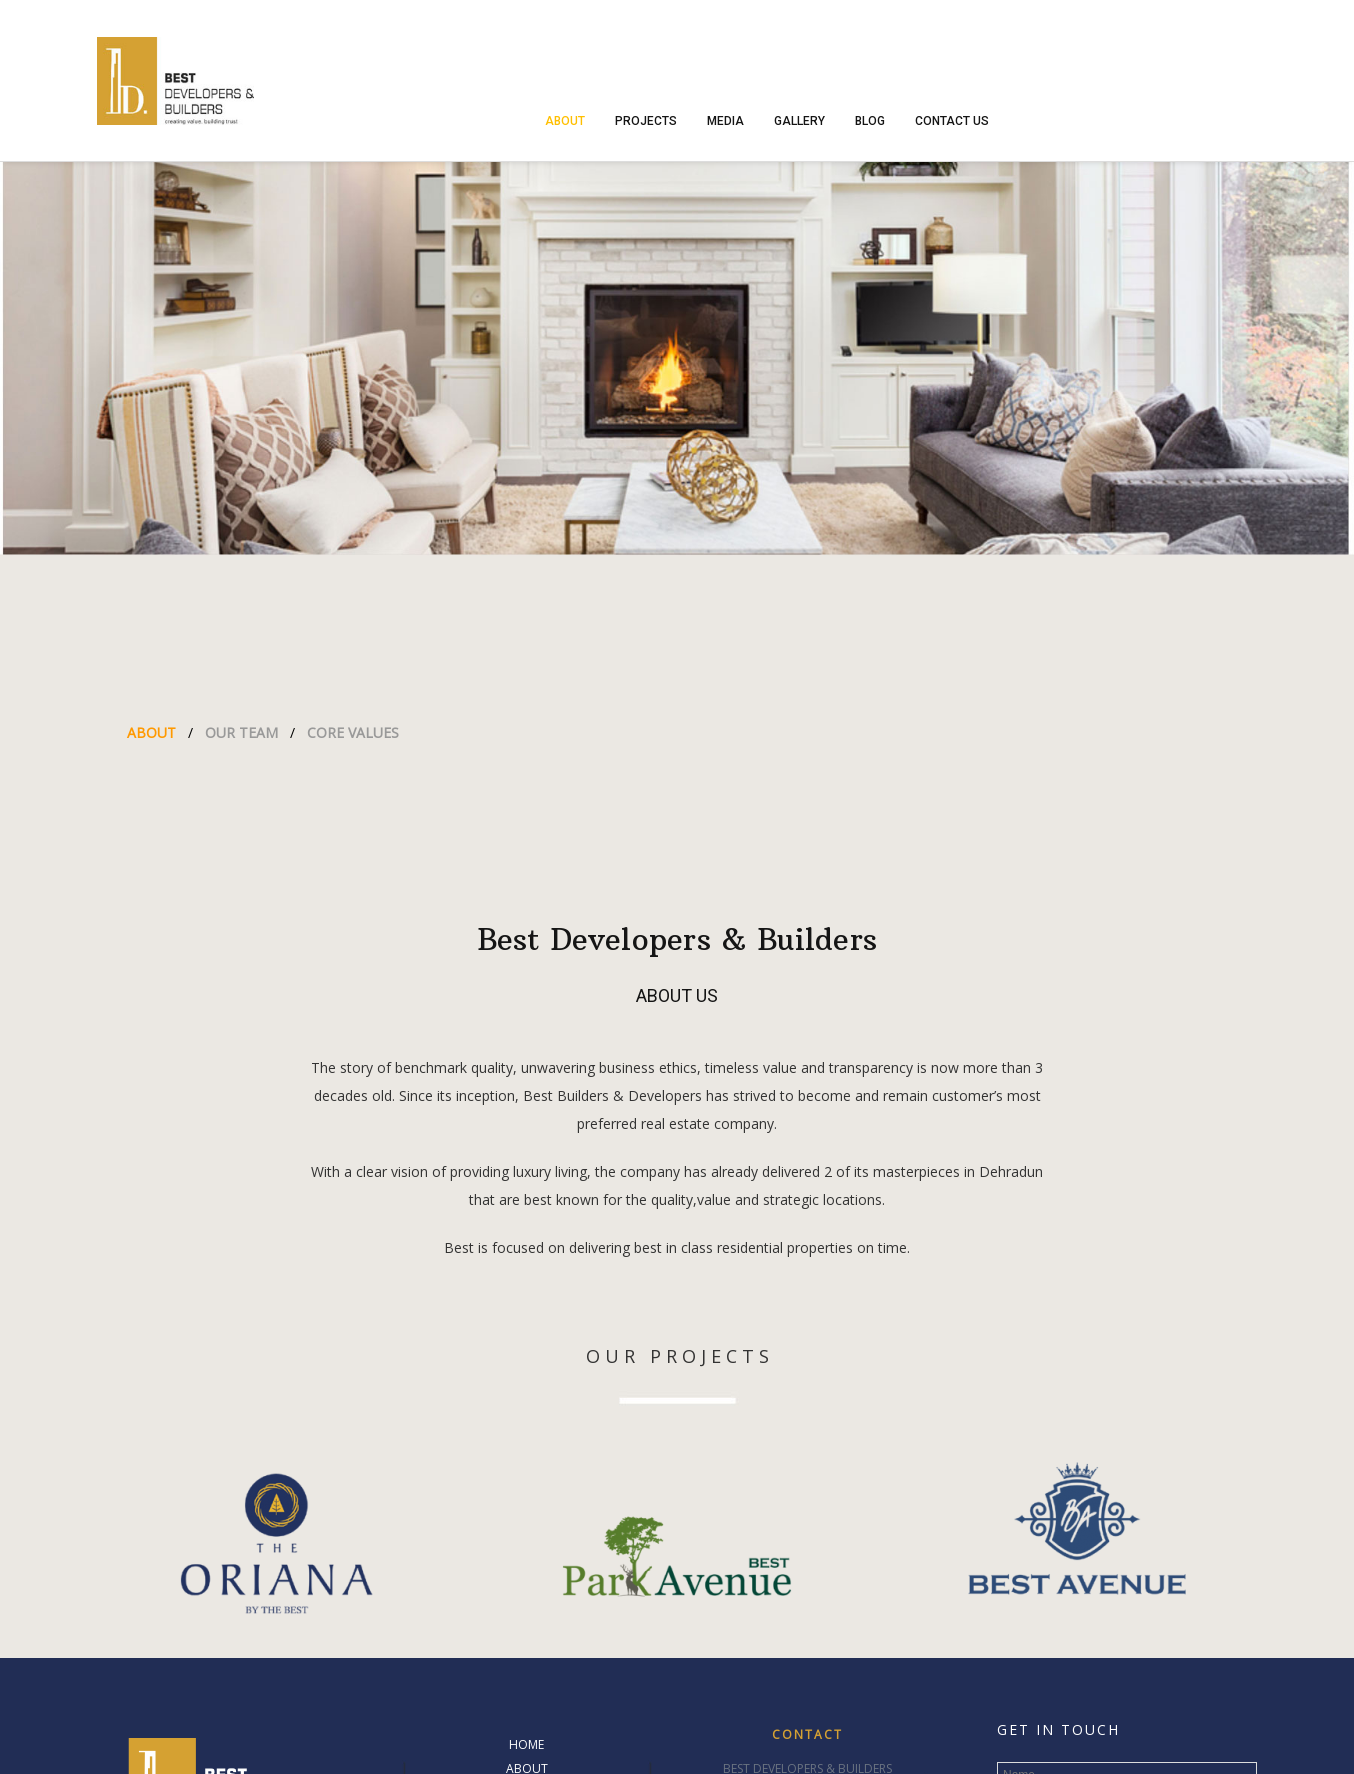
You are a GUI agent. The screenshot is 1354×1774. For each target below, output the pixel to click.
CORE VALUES (353, 732)
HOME (526, 1744)
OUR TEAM (241, 732)
